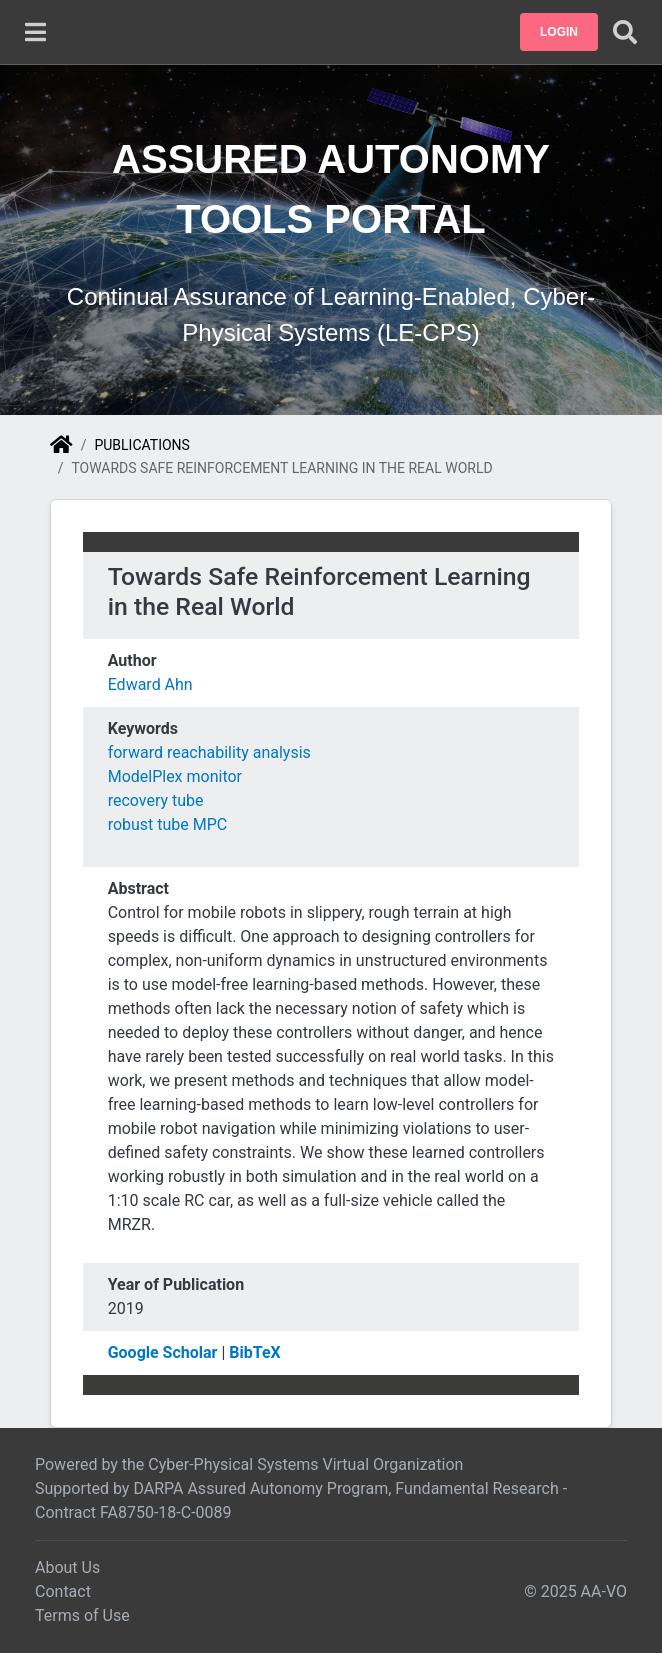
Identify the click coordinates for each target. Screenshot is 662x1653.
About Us (67, 1567)
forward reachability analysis (209, 752)
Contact (63, 1591)
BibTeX (254, 1352)
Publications (141, 445)
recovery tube (156, 800)
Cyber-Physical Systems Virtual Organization (305, 1464)
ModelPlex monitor (175, 776)
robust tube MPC (168, 824)
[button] (559, 32)
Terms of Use (82, 1615)
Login (559, 32)
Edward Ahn (150, 684)
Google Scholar (163, 1352)
